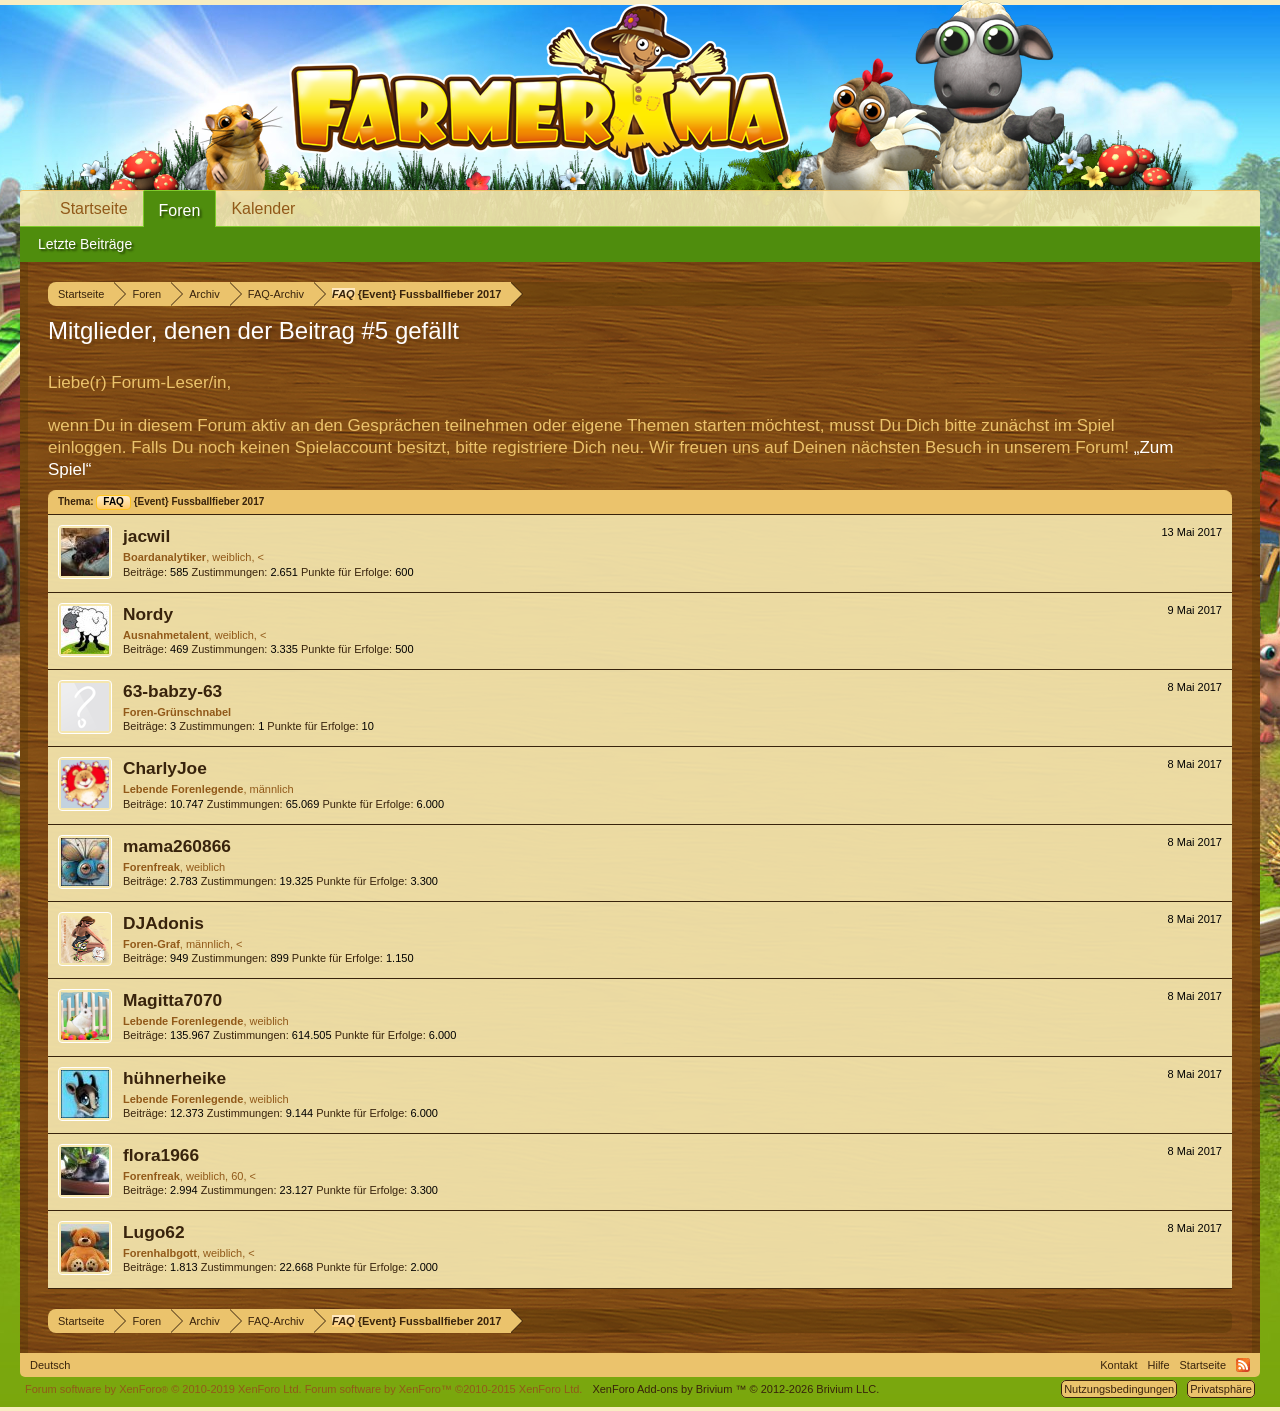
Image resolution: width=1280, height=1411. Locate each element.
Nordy (148, 614)
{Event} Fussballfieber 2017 (180, 501)
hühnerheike (174, 1078)
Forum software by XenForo (163, 1389)
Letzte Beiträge (85, 244)
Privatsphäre (1221, 1389)
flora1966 (161, 1155)
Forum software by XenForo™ (444, 1389)
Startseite (94, 208)
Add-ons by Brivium (735, 1389)
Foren (180, 210)
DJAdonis (163, 923)
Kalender (263, 208)
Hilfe (1159, 1365)
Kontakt (1118, 1365)
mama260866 (177, 846)
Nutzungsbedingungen (1119, 1389)
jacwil (146, 536)
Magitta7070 (172, 1000)
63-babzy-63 (172, 691)
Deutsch (50, 1365)
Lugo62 (154, 1232)
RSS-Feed (1243, 1365)
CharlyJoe (165, 768)
